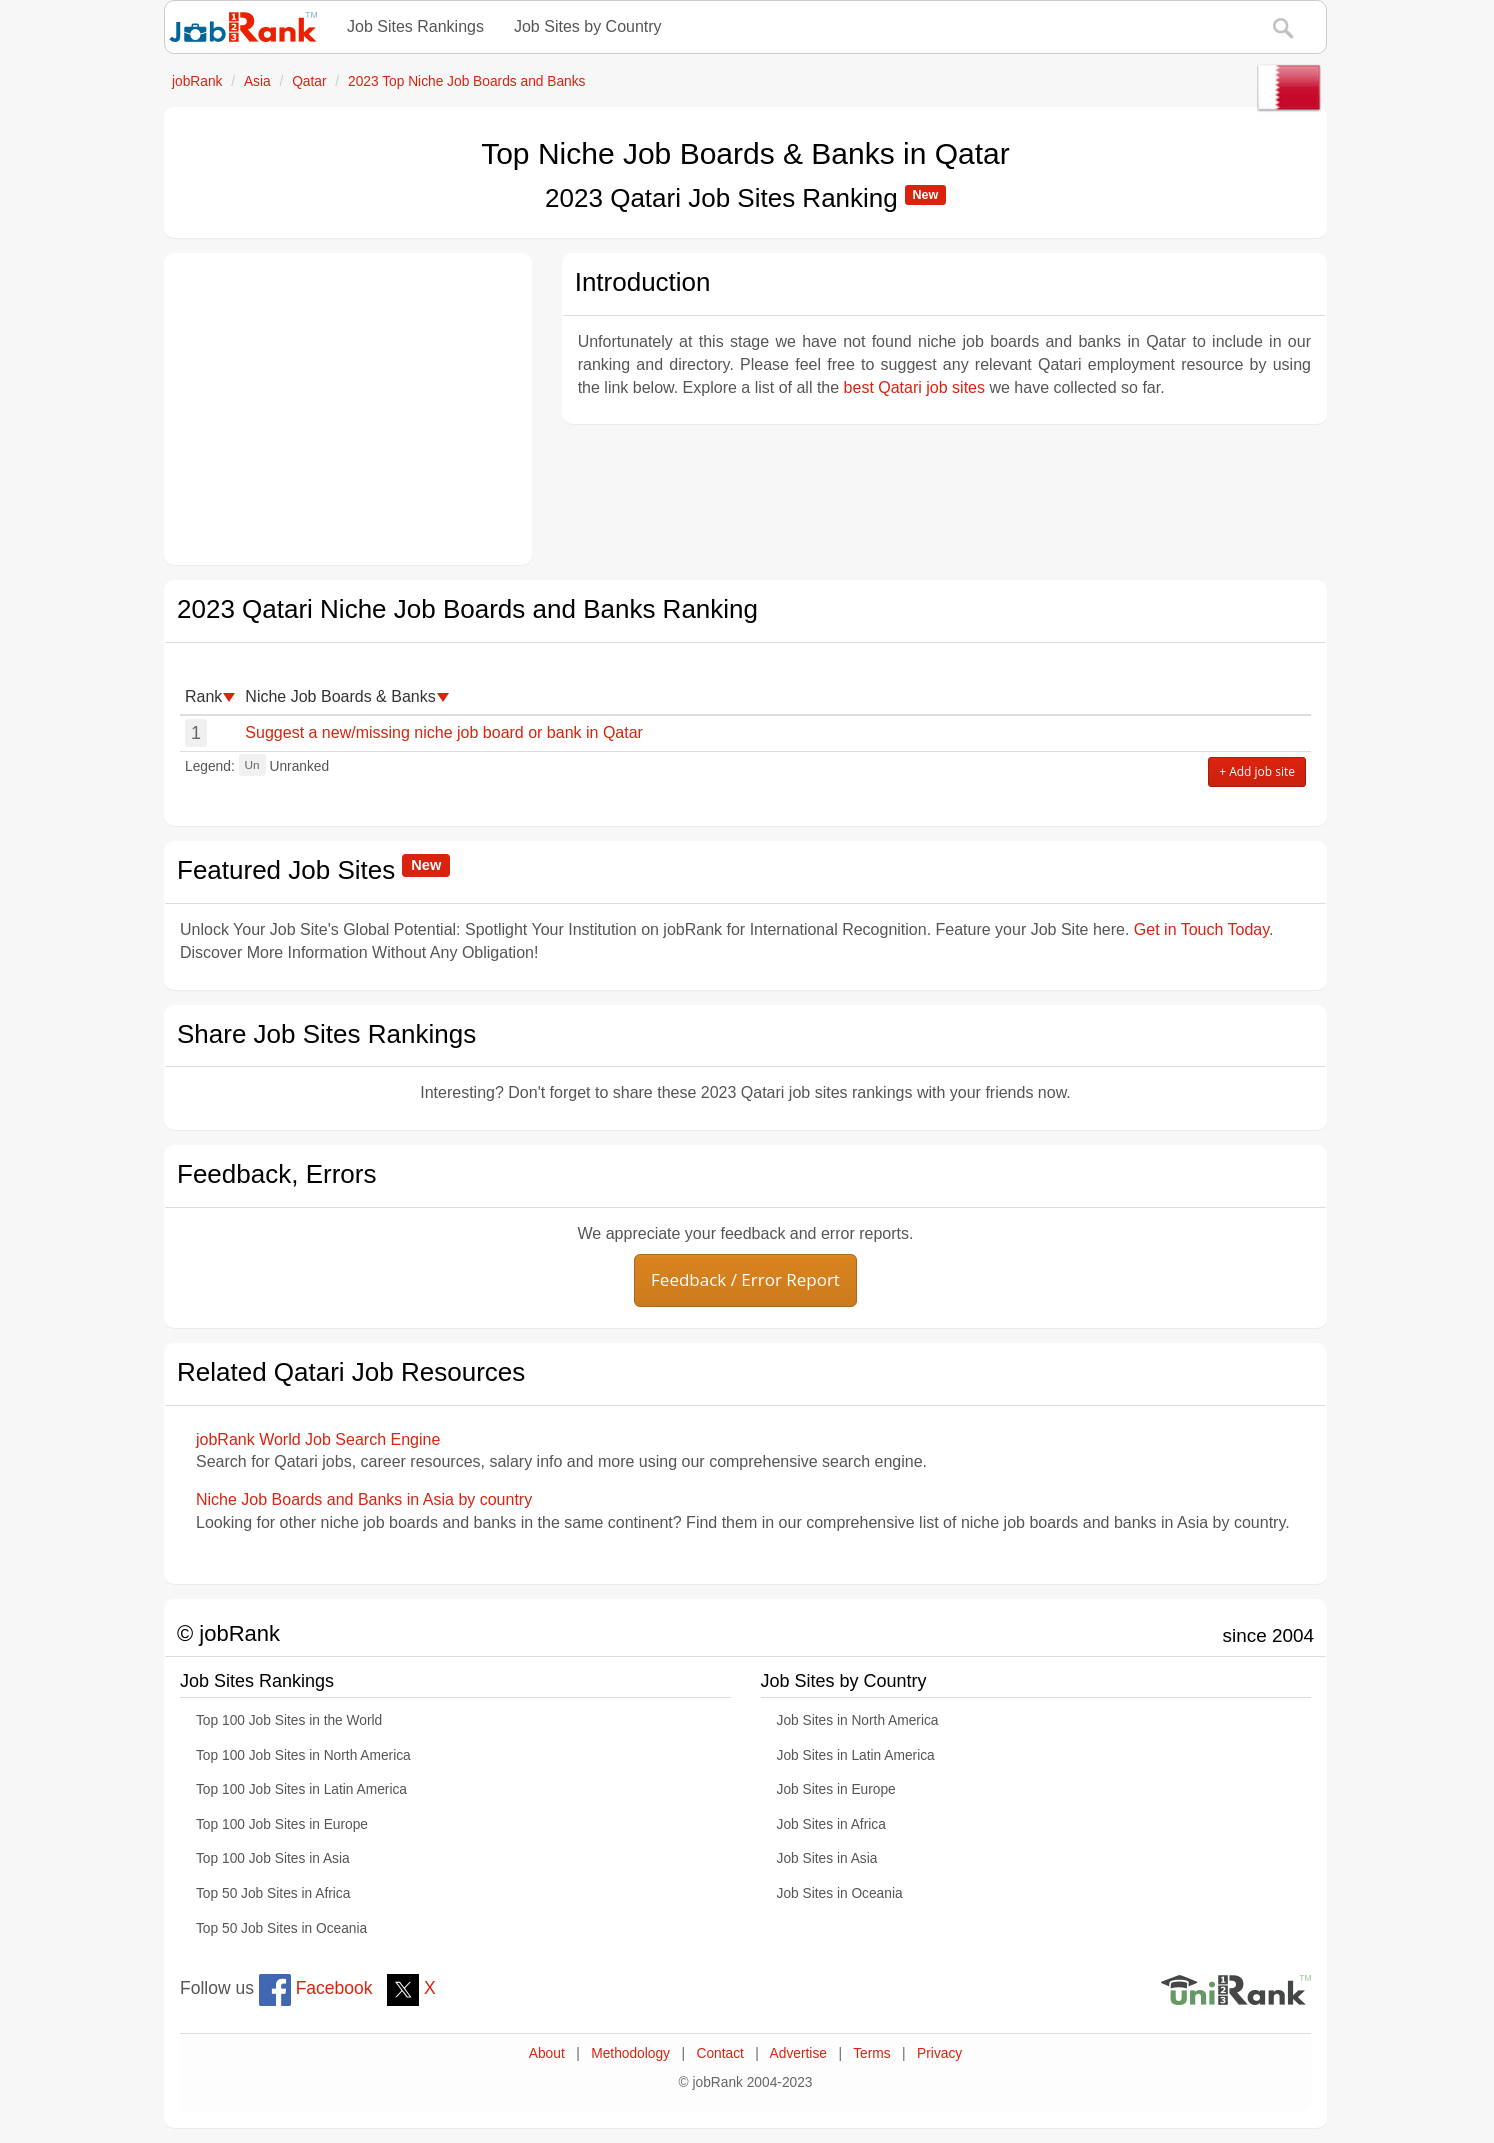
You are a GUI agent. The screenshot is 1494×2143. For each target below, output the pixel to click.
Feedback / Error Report (745, 1279)
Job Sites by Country (588, 26)
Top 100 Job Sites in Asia (273, 1858)
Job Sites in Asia (827, 1858)
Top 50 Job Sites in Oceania (281, 1928)
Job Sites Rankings (415, 26)
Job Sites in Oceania (840, 1893)
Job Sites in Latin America (856, 1755)
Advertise (798, 2053)
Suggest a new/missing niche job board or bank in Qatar (444, 732)
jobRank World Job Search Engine (318, 1439)
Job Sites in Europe (836, 1789)
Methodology (630, 2053)
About (547, 2053)
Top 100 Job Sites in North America (303, 1755)
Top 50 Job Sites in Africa (273, 1893)
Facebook (316, 1988)
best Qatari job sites (914, 387)
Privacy (939, 2053)
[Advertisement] (348, 409)
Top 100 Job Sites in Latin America (301, 1789)
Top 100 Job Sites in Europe (282, 1824)
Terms (871, 2053)
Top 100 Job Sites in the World (289, 1720)
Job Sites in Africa (831, 1824)
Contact (719, 2053)
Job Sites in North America (858, 1720)
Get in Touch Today (1201, 929)
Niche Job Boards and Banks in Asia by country (364, 1499)
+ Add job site (1257, 771)
